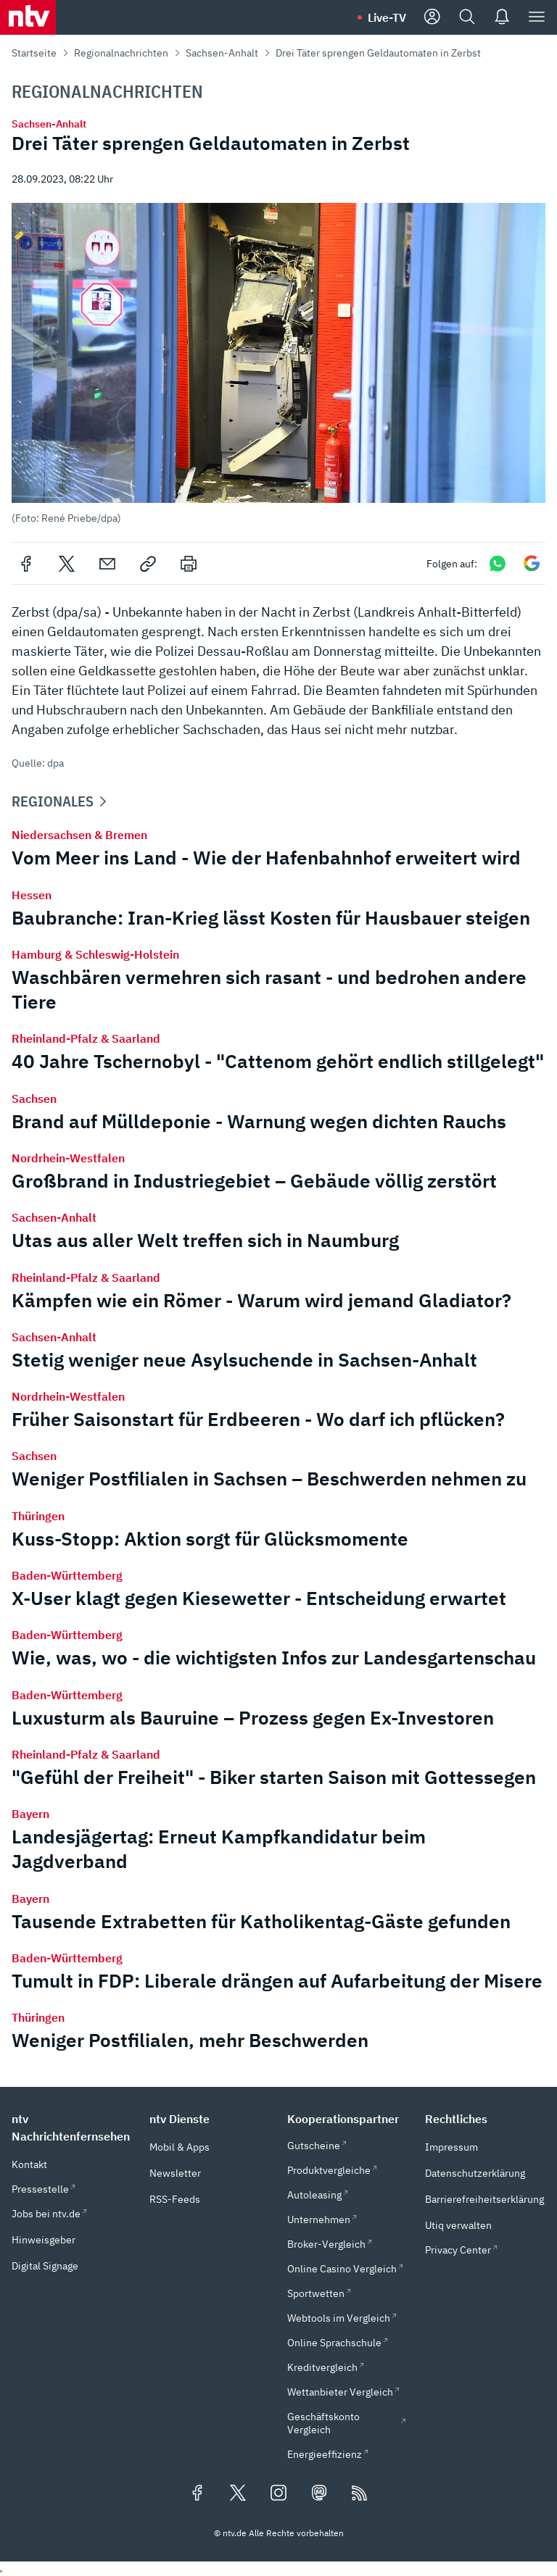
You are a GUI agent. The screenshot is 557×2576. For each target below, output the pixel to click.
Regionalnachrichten (121, 52)
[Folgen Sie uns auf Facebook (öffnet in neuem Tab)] (197, 2494)
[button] (278, 364)
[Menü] (536, 17)
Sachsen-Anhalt (222, 52)
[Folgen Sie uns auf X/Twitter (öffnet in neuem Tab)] (237, 2494)
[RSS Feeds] (359, 2494)
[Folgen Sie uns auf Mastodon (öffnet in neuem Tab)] (319, 2494)
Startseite (34, 52)
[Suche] (467, 17)
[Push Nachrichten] (502, 17)
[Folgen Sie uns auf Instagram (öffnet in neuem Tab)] (278, 2494)
